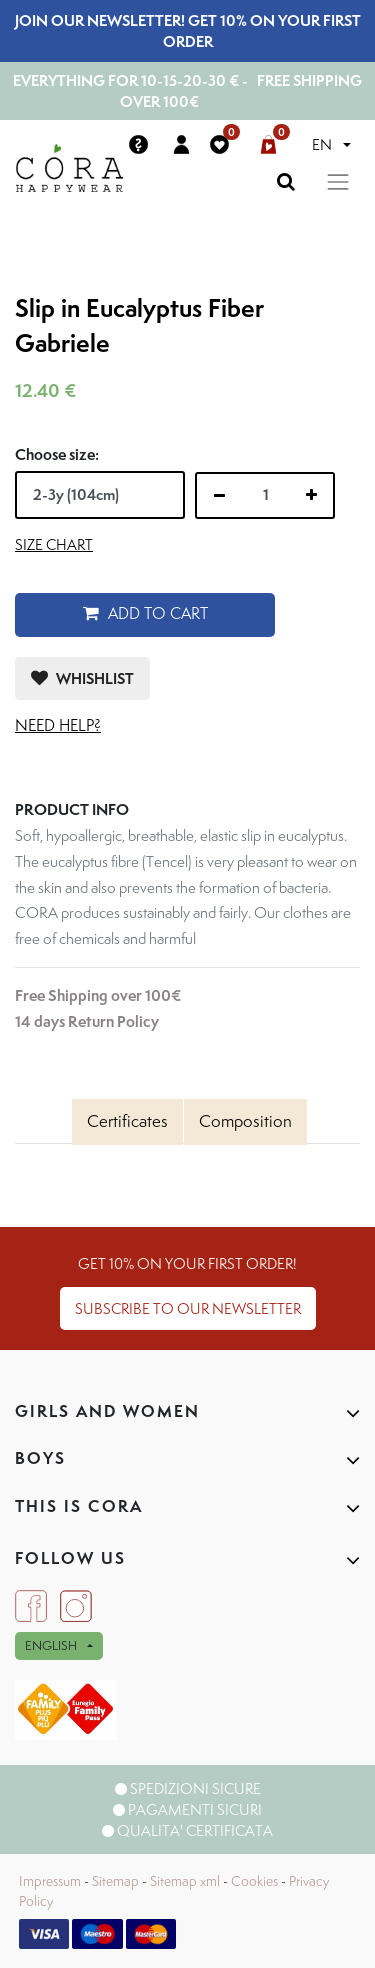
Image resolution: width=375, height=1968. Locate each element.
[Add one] (311, 495)
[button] (82, 678)
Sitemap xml (185, 1881)
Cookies (254, 1881)
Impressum (50, 1881)
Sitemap (115, 1881)
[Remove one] (219, 496)
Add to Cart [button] (145, 613)
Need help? (58, 725)
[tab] (127, 1122)
